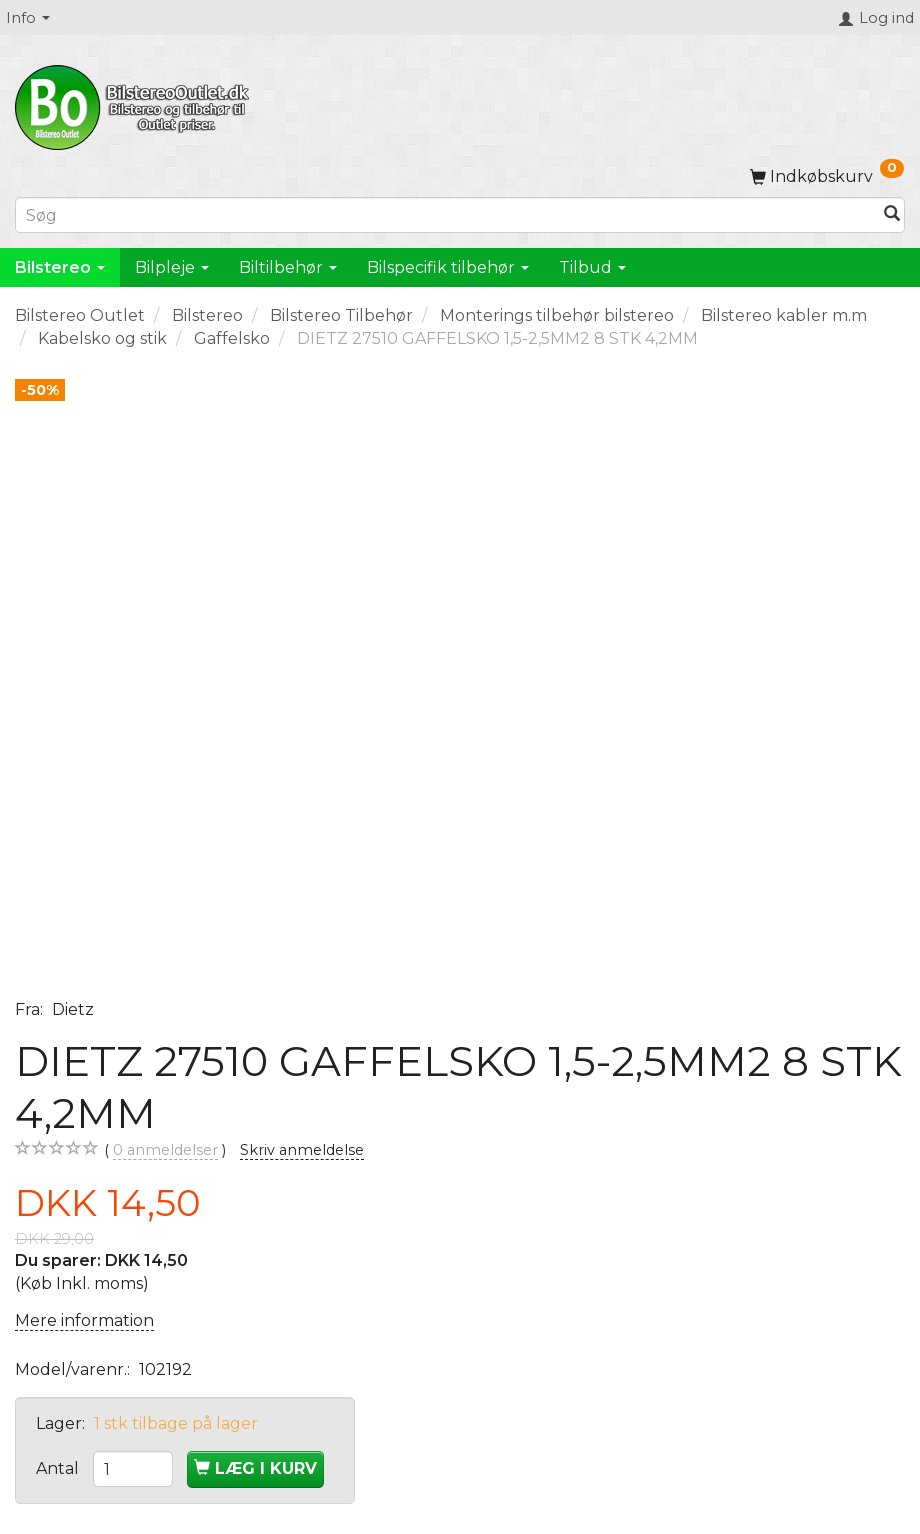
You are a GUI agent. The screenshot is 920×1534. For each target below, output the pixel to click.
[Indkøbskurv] (827, 176)
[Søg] (892, 215)
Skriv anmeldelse (302, 1150)
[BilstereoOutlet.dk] (135, 104)
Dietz (73, 1009)
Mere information (84, 1320)
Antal (59, 1468)
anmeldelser (165, 1150)
